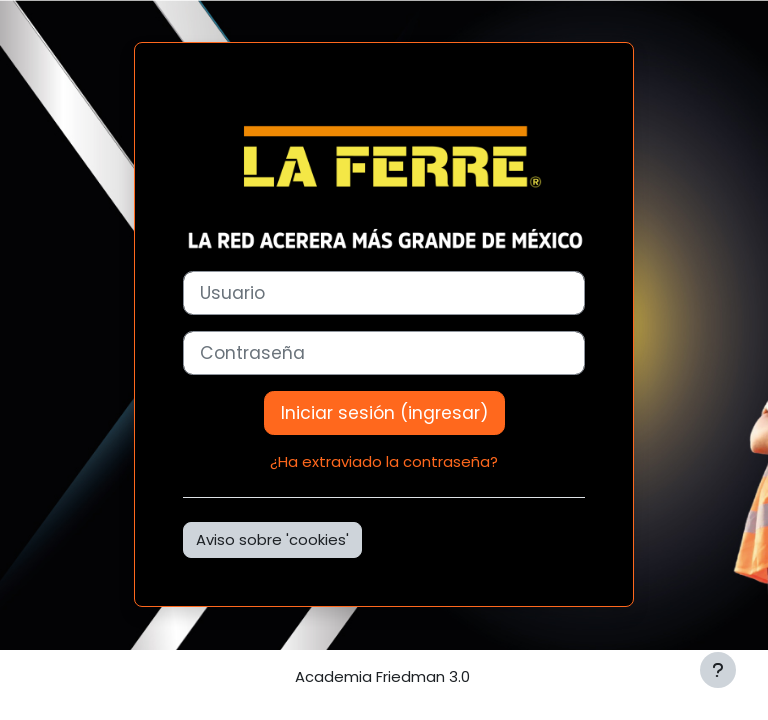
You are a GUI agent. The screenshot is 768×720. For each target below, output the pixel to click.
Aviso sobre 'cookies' (272, 539)
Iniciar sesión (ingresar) (384, 413)
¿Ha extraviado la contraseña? (384, 461)
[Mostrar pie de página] (718, 670)
